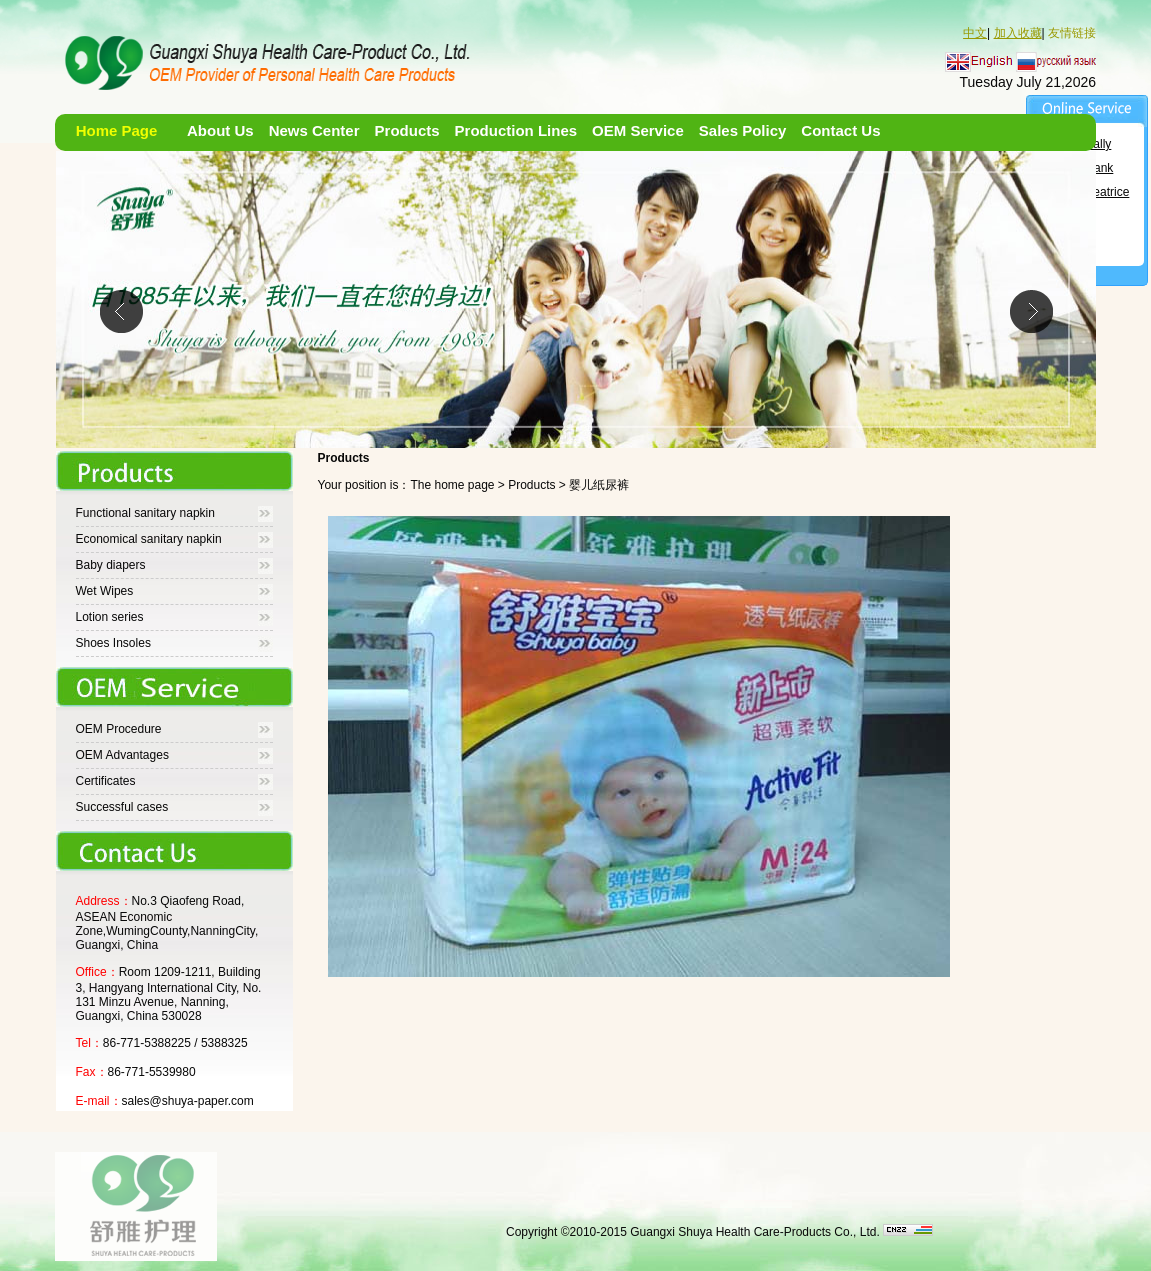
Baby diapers (111, 565)
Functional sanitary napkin (145, 513)
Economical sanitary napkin (149, 539)
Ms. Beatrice (1096, 192)
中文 (975, 33)
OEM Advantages (122, 755)
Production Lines (516, 130)
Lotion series (110, 617)
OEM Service (638, 130)
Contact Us (840, 130)
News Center (314, 130)
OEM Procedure (119, 729)
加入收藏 (1018, 33)
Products (407, 130)
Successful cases (122, 807)
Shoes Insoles (113, 643)
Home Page (117, 130)
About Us (220, 130)
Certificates (106, 781)
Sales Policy (743, 130)
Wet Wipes (105, 591)
